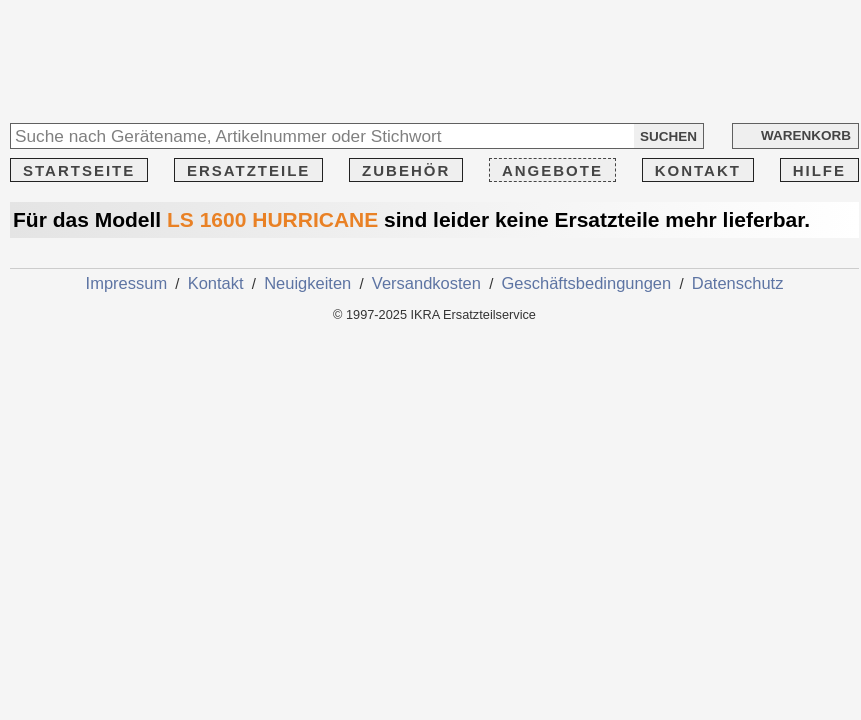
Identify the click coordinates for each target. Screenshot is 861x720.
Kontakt (216, 283)
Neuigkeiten (307, 283)
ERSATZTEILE (248, 170)
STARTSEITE (79, 170)
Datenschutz (738, 283)
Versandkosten (426, 283)
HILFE (819, 170)
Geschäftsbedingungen (587, 283)
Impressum (127, 283)
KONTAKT (698, 170)
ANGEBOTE (552, 170)
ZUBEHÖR (406, 170)
